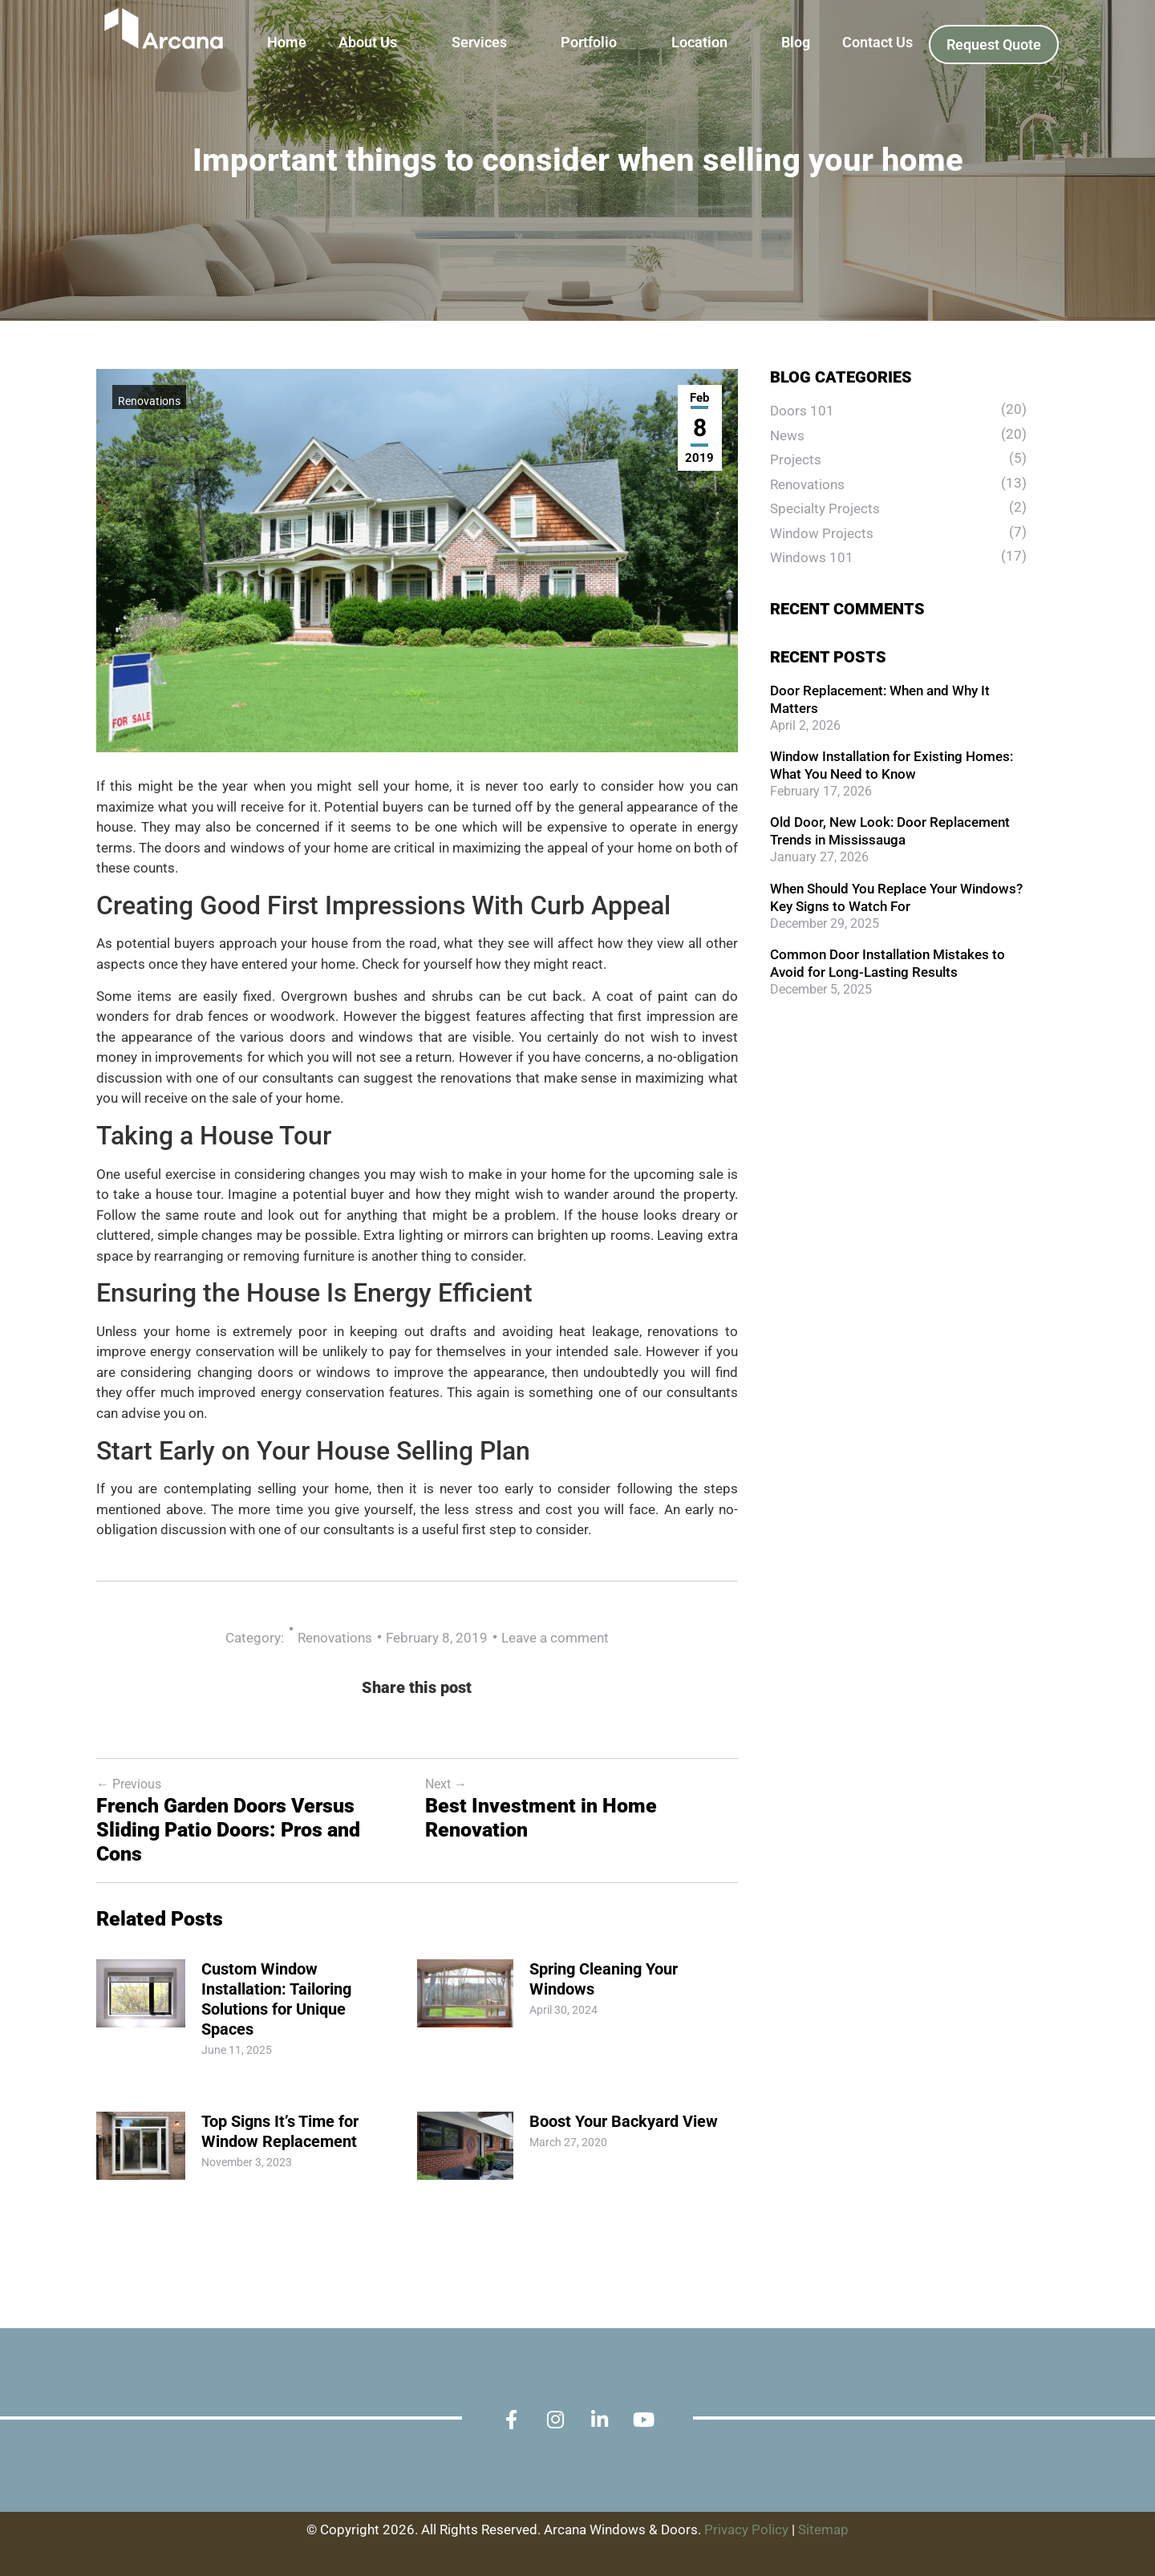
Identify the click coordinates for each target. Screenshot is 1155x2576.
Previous (128, 1784)
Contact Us (877, 42)
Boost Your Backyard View (623, 2121)
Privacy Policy (746, 2530)
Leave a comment (555, 1638)
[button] (379, 42)
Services (479, 42)
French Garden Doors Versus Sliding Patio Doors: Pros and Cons (228, 1829)
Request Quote (993, 44)
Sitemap (823, 2530)
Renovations (149, 401)
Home (286, 42)
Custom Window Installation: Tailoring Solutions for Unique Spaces (276, 1999)
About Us (367, 42)
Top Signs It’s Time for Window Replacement (280, 2131)
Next (446, 1784)
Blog (795, 42)
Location (699, 42)
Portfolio (589, 42)
